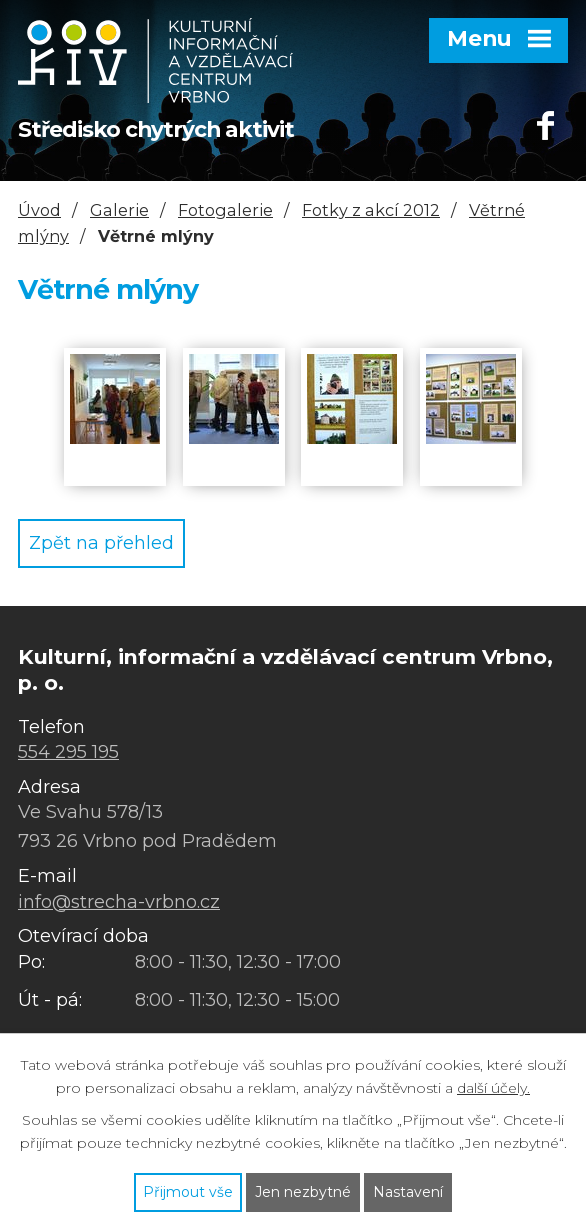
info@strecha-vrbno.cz (119, 902)
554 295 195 (68, 752)
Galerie (119, 210)
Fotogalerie (225, 210)
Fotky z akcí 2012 (371, 210)
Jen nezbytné (303, 1192)
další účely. (493, 1088)
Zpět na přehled (101, 543)
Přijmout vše (188, 1192)
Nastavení (408, 1192)
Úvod (39, 210)
